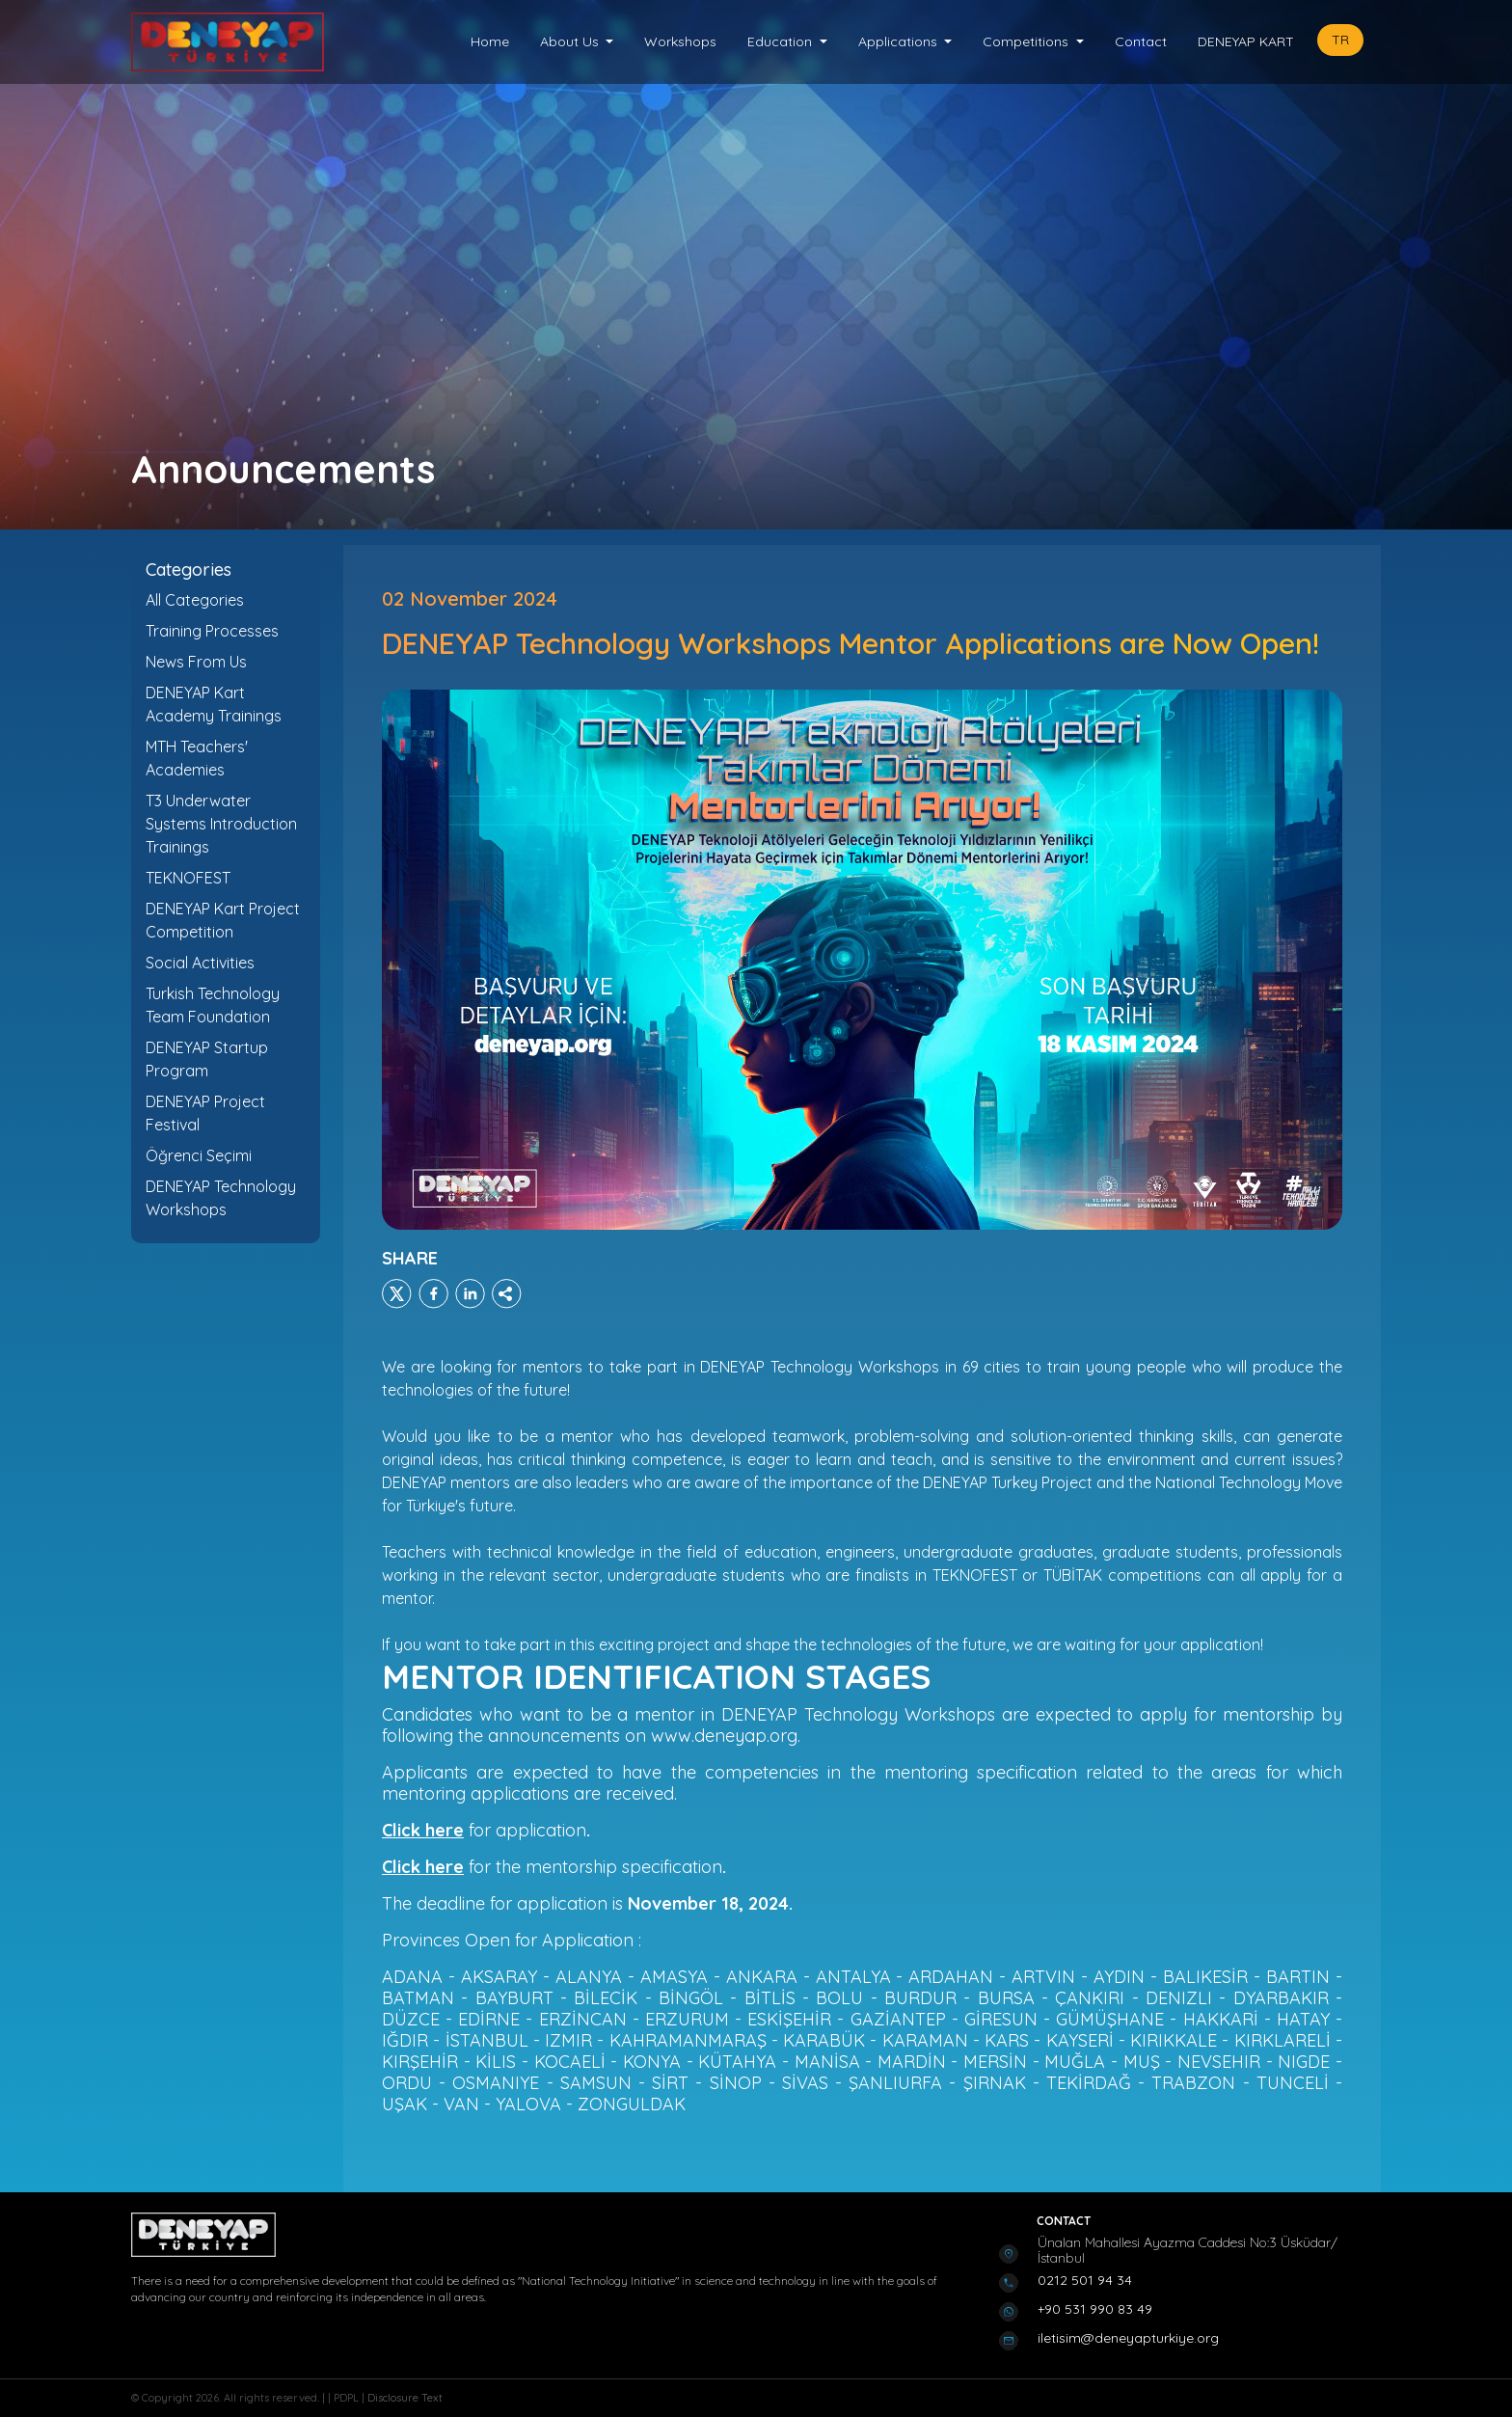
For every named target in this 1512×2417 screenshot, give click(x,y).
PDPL (347, 2397)
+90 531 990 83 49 (1095, 2309)
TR (1340, 39)
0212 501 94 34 (1085, 2280)
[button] (577, 42)
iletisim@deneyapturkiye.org (1128, 2338)
